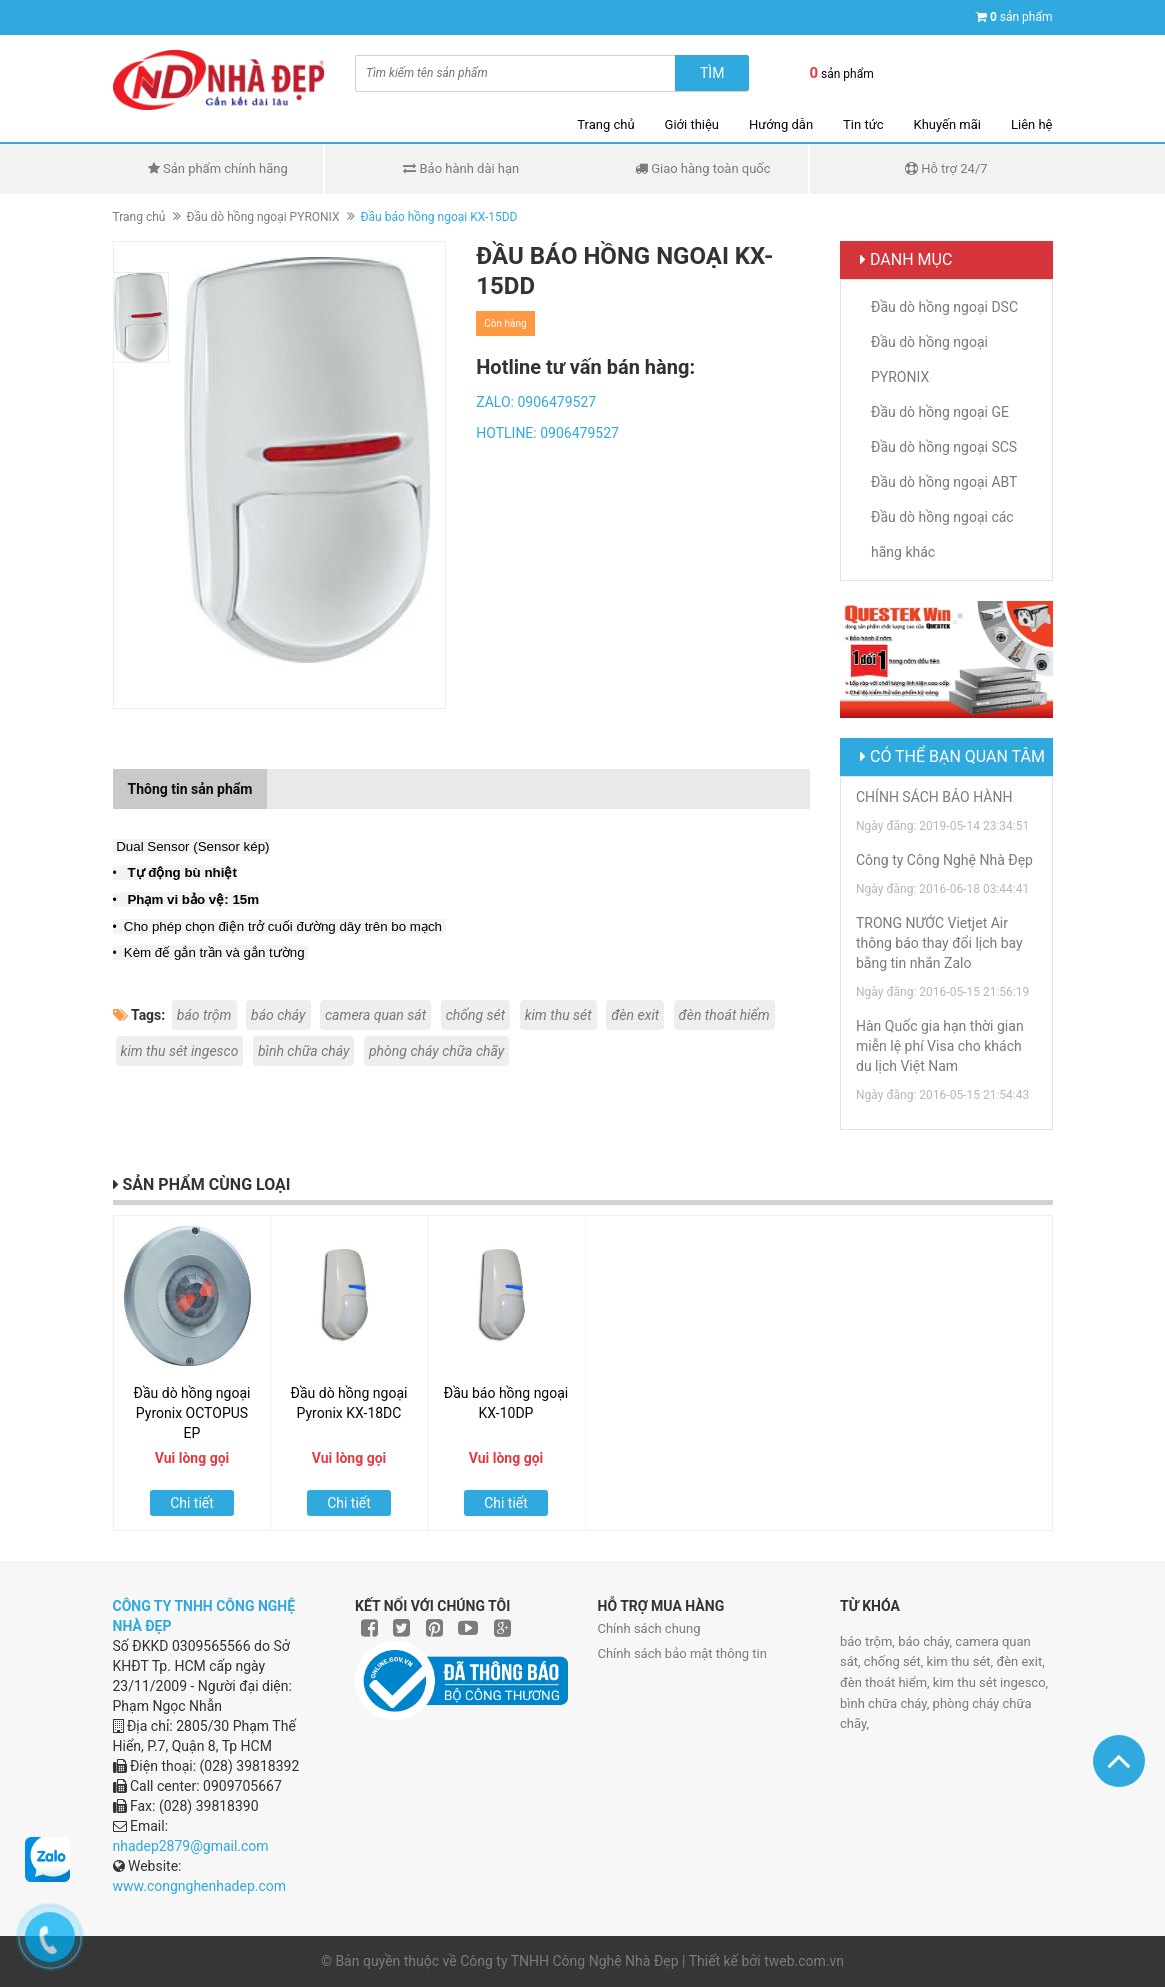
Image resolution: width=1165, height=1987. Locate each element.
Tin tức (863, 124)
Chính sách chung (649, 1628)
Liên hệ (1032, 124)
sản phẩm (1021, 17)
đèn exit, (1020, 1661)
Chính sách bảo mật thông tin (682, 1653)
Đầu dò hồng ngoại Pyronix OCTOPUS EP (192, 1413)
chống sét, (895, 1661)
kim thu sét (558, 1015)
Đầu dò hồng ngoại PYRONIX (262, 217)
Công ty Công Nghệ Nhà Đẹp (944, 860)
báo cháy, (926, 1641)
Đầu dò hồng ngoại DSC (944, 307)
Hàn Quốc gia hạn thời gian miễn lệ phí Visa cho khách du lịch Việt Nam (940, 1046)
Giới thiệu (692, 124)
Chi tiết (192, 1503)
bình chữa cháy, (886, 1703)
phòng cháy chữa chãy (436, 1051)
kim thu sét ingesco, (990, 1682)
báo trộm (204, 1015)
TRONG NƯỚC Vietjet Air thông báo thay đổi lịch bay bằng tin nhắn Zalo (939, 943)
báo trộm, (869, 1641)
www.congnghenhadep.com (200, 1886)
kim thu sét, (962, 1661)
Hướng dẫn (781, 124)
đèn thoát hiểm (724, 1015)
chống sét (476, 1015)
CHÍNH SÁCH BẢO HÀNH (934, 797)
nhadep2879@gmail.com (191, 1846)
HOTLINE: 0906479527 (547, 433)
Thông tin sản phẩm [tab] (190, 789)
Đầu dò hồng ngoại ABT (944, 482)
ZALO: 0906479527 (536, 402)
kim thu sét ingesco (180, 1051)
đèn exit (635, 1015)
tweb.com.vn (804, 1961)
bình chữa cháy (304, 1051)
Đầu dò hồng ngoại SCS (944, 447)
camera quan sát (375, 1015)
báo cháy (278, 1015)
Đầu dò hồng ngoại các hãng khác (942, 534)
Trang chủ (605, 124)
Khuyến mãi (947, 124)
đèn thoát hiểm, (886, 1682)
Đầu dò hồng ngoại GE (940, 412)
